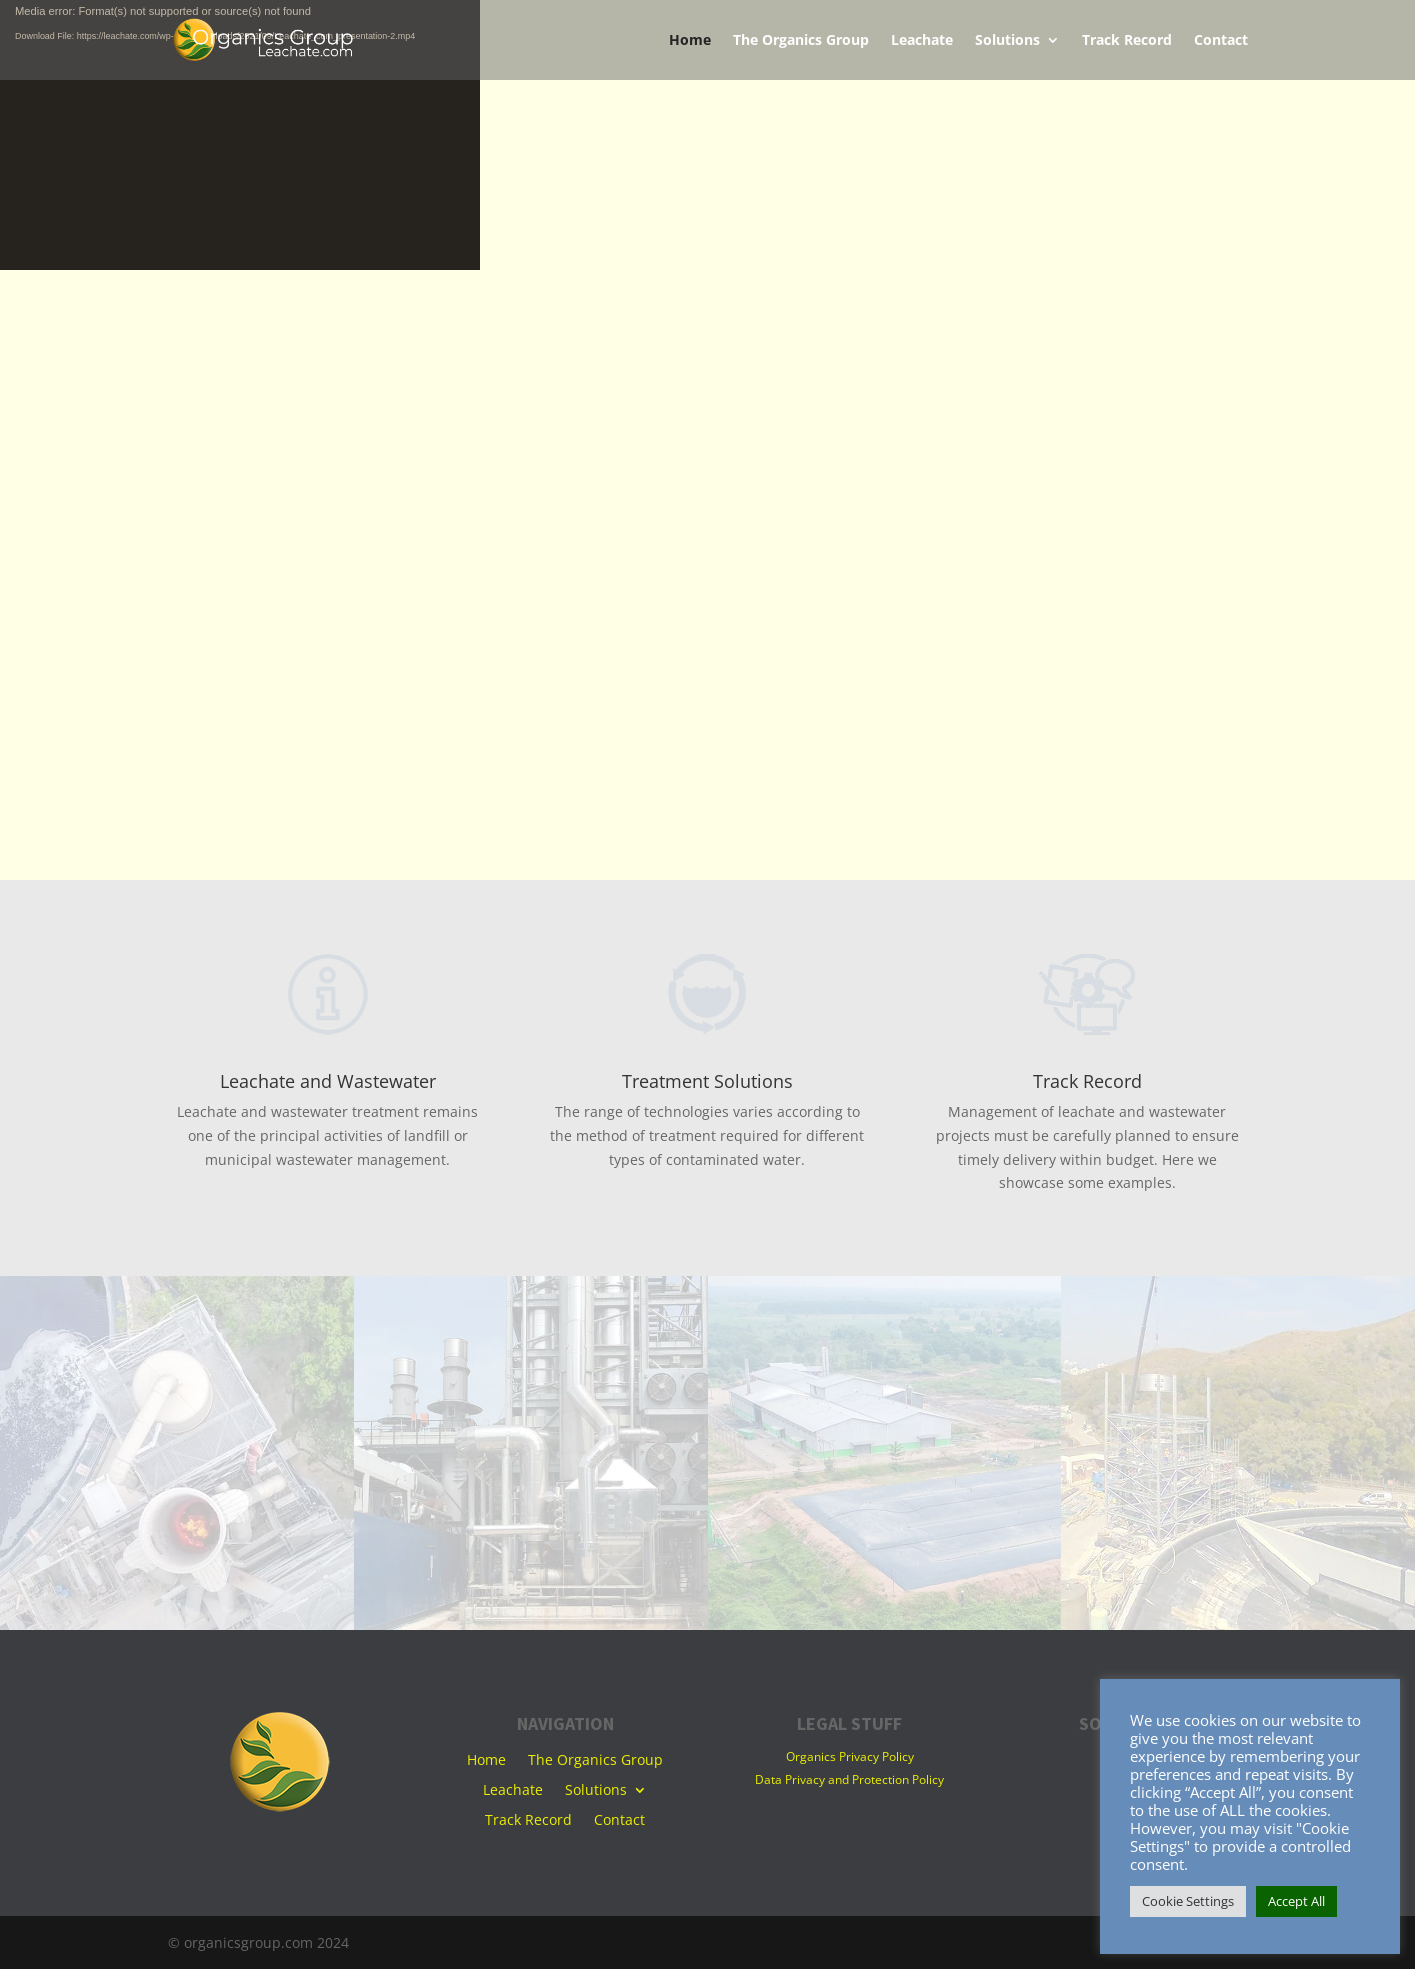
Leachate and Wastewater (328, 1081)
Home (690, 41)
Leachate (922, 41)
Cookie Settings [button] (1188, 1901)
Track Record (1127, 41)
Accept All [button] (1296, 1901)
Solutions (1007, 41)
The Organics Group (801, 41)
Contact (1221, 41)
